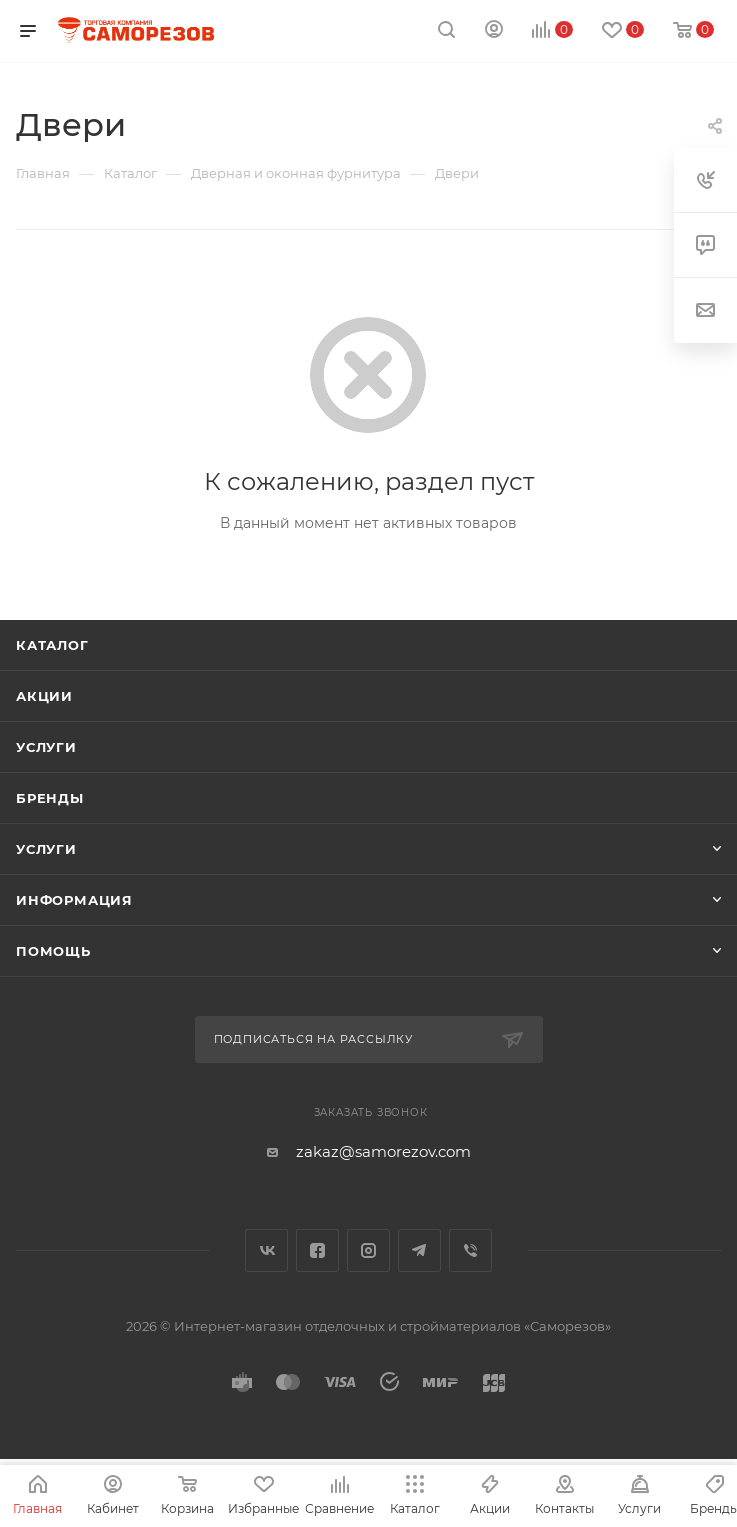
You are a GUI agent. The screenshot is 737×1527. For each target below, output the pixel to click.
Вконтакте (266, 1250)
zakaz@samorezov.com (383, 1151)
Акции (44, 696)
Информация (74, 900)
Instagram (368, 1250)
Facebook (317, 1250)
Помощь (53, 951)
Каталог (52, 645)
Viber (470, 1250)
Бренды (50, 798)
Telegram (419, 1250)
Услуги (46, 747)
